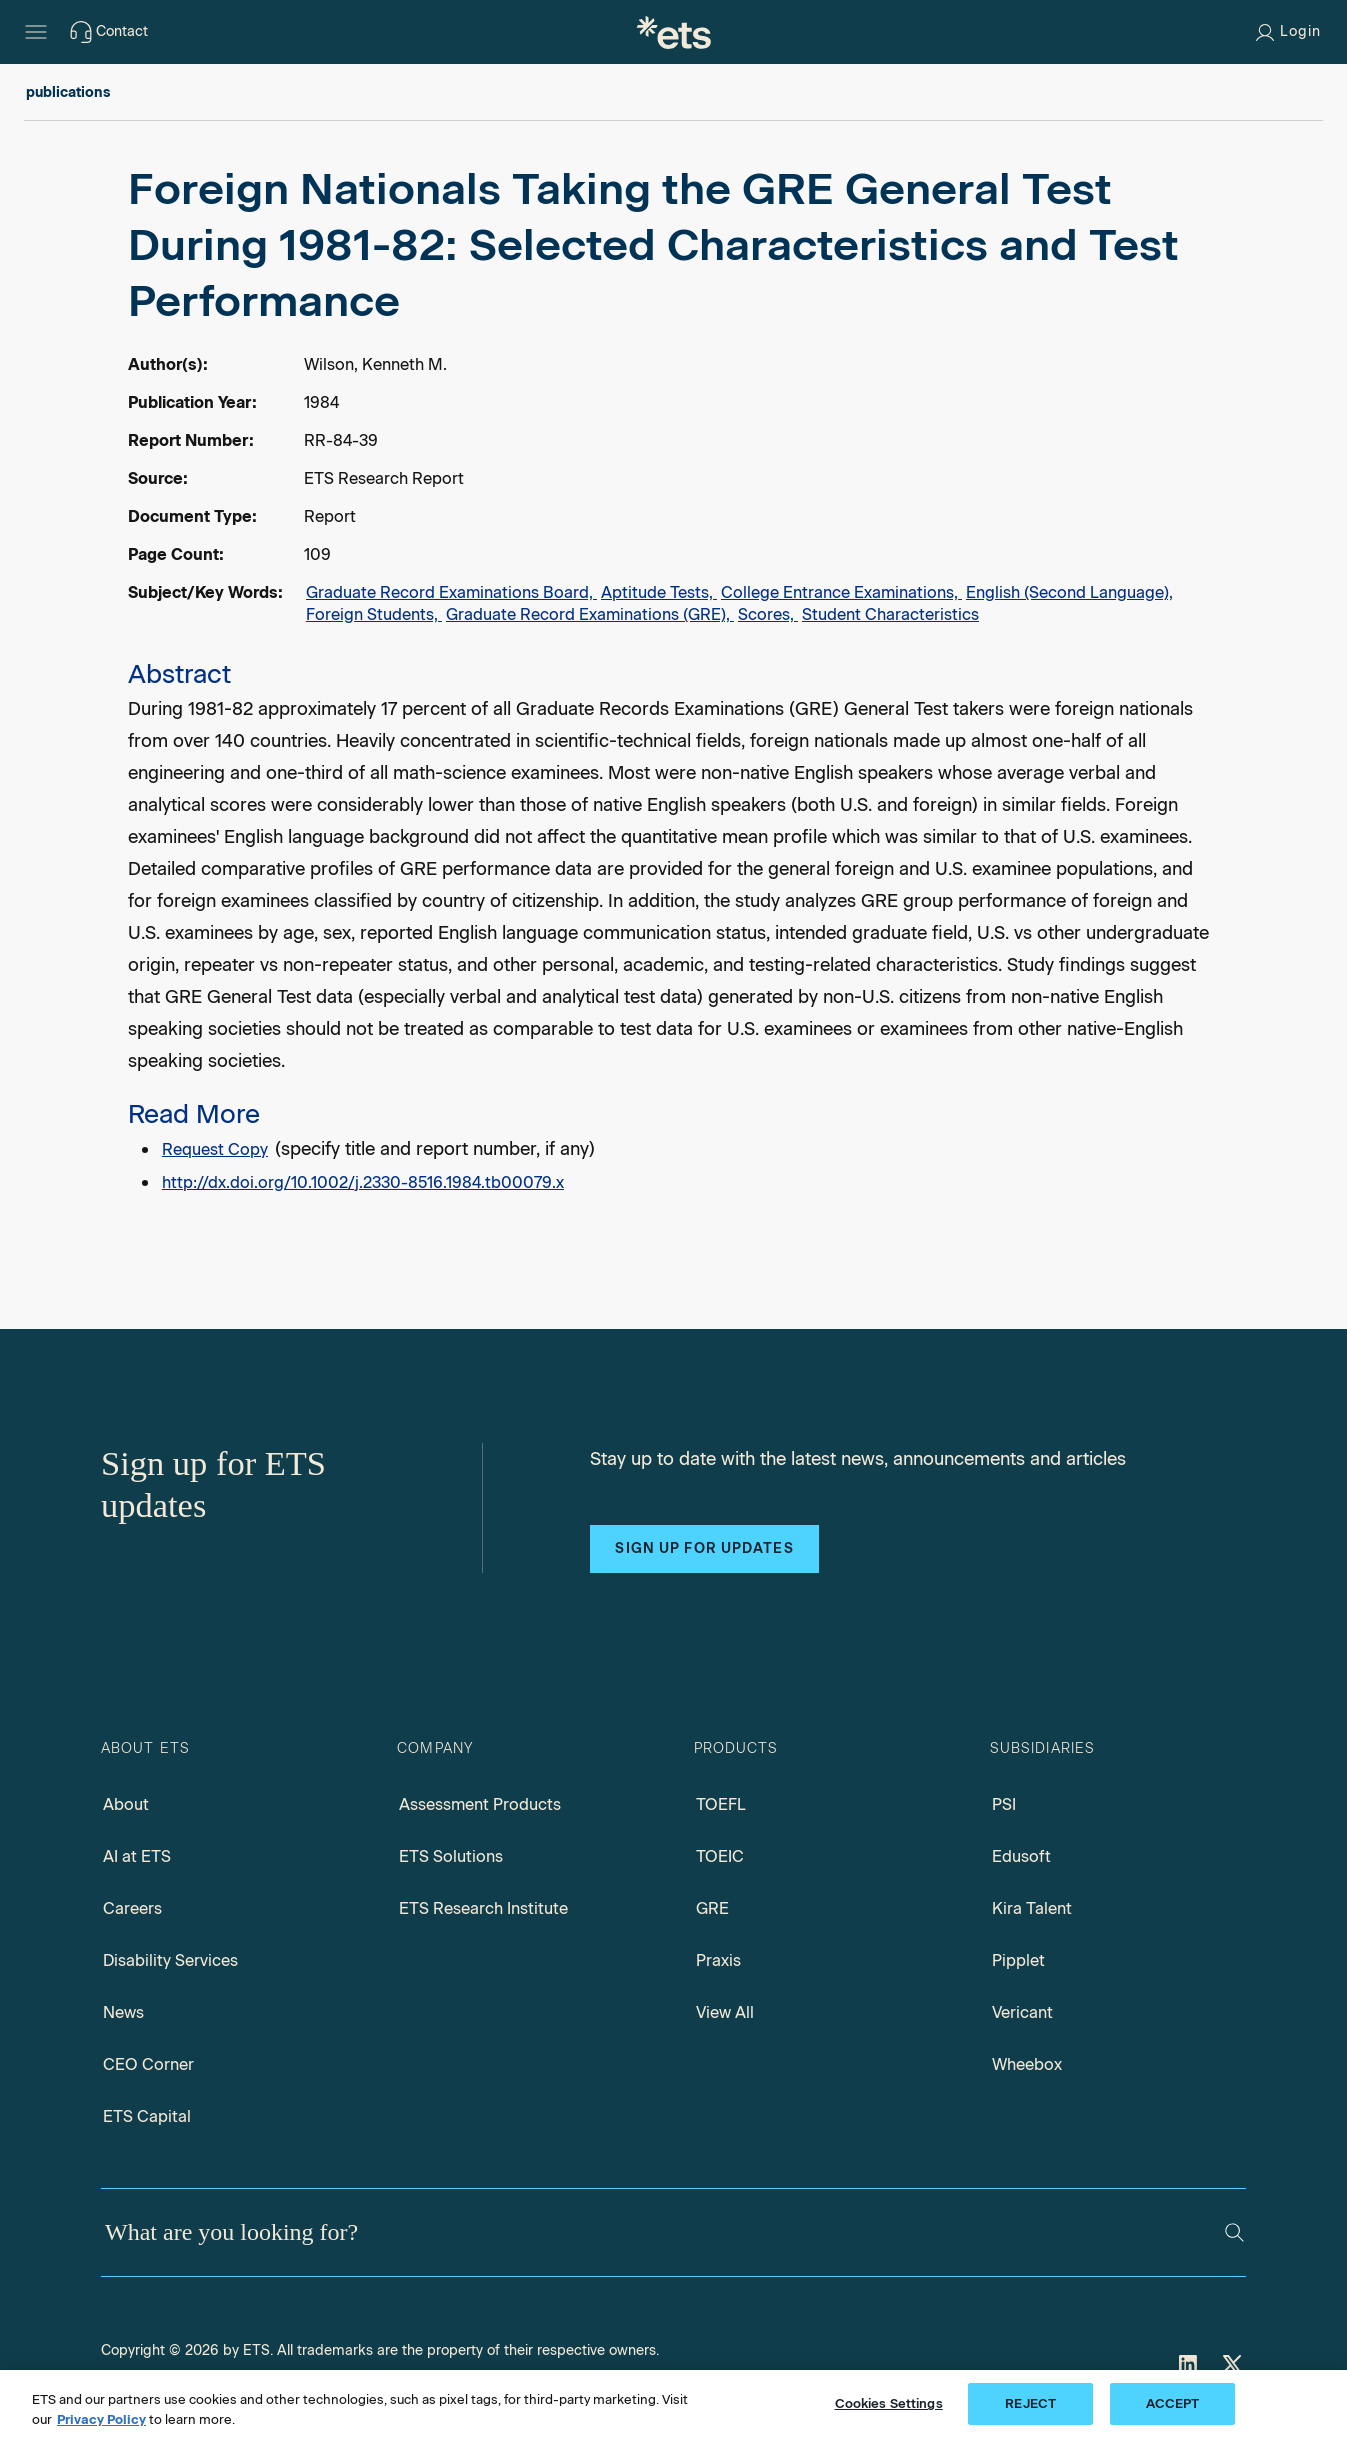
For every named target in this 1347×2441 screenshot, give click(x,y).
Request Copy (215, 1149)
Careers (132, 1908)
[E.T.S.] (674, 32)
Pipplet (1018, 1960)
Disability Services (170, 1960)
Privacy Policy (101, 2419)
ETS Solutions (451, 1856)
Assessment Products (480, 1804)
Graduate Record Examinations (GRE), (590, 614)
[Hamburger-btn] (36, 32)
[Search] (1234, 2232)
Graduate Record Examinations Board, (451, 592)
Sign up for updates (704, 1548)
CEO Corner (148, 2064)
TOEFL (721, 1804)
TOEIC (720, 1856)
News (123, 2012)
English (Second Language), (1069, 592)
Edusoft (1021, 1856)
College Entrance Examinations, (841, 592)
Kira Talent (1032, 1908)
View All (725, 2012)
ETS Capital (147, 2116)
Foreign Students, (374, 614)
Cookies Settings (889, 2403)
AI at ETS (137, 1856)
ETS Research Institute (483, 1908)
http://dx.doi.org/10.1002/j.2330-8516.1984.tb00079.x (363, 1182)
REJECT (1030, 2403)
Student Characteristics (890, 614)
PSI (1004, 1804)
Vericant (1022, 2012)
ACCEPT (1173, 2403)
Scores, (768, 614)
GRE (712, 1908)
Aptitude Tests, (659, 592)
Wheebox (1027, 2064)
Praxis (718, 1960)
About (126, 1804)
